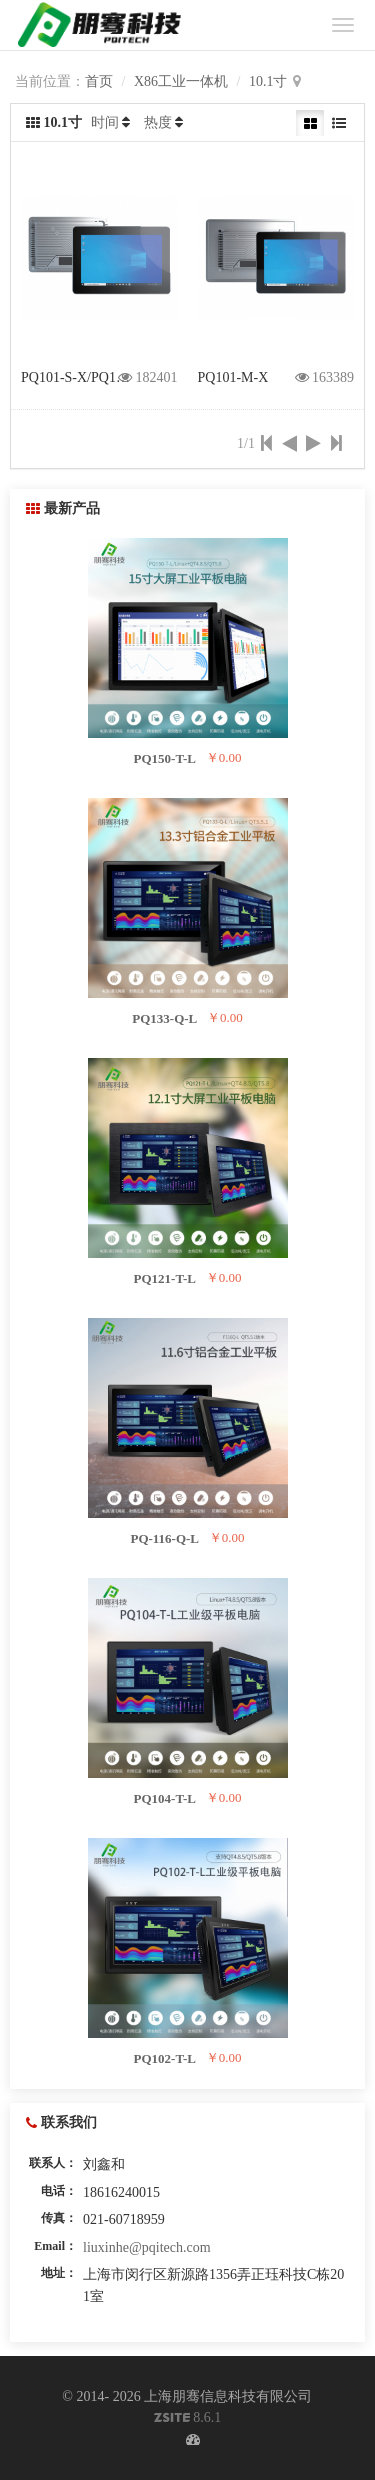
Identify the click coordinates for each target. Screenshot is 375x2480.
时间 (105, 122)
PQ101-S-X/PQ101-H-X (90, 377)
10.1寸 (268, 81)
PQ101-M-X (233, 377)
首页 (99, 81)
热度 (158, 122)
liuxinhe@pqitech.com (147, 2247)
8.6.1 (188, 2419)
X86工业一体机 (181, 81)
